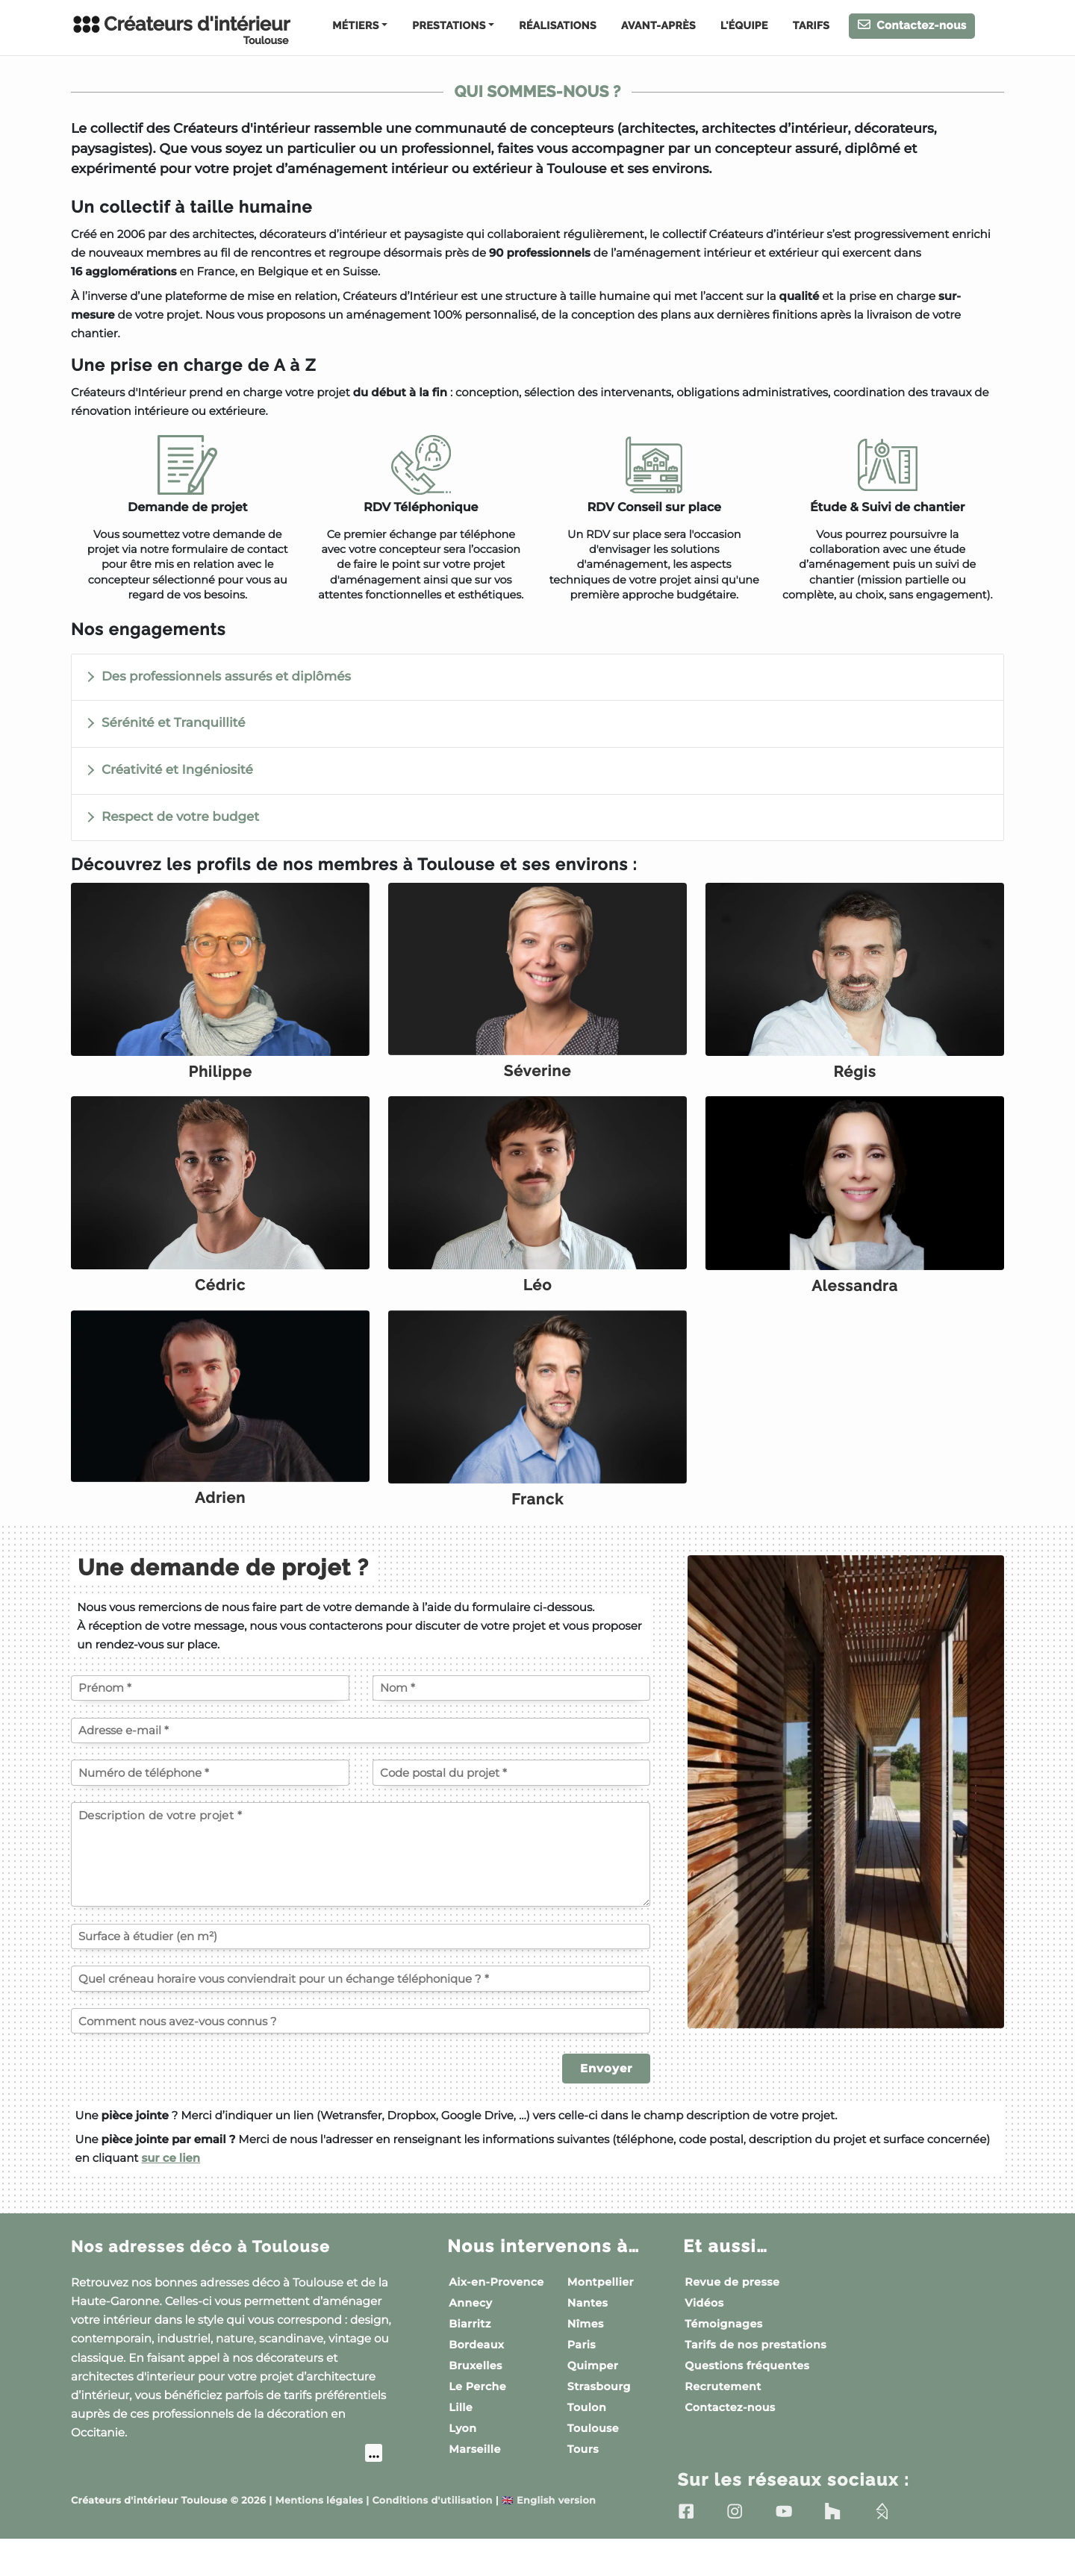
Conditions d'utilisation (432, 2537)
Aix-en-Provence (496, 2318)
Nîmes (585, 2359)
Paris (581, 2380)
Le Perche (477, 2422)
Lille (461, 2443)
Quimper (592, 2401)
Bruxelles (475, 2401)
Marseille (475, 2485)
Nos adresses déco (213, 2282)
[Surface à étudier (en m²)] (360, 1972)
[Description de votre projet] (360, 1890)
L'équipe (744, 26)
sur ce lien (170, 2193)
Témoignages (723, 2359)
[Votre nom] (512, 1723)
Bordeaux (476, 2380)
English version (549, 2537)
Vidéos (704, 2338)
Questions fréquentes (747, 2401)
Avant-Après (658, 26)
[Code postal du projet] (512, 1808)
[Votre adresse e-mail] (360, 1766)
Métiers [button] (355, 26)
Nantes (587, 2338)
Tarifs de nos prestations (755, 2380)
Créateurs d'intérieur (181, 30)
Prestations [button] (448, 26)
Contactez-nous (912, 25)
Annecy (470, 2338)
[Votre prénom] (210, 1723)
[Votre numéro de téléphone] (210, 1808)
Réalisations (557, 26)
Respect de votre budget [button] (180, 817)
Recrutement (723, 2422)
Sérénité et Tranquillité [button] (174, 723)
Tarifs (811, 26)
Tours (583, 2485)
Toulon (586, 2443)
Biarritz (470, 2359)
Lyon (462, 2464)
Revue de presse (732, 2318)
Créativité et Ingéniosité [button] (177, 770)
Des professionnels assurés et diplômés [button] (226, 676)
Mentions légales (319, 2537)
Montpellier (600, 2318)
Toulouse (593, 2464)
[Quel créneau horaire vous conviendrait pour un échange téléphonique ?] (360, 2014)
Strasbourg (599, 2422)
